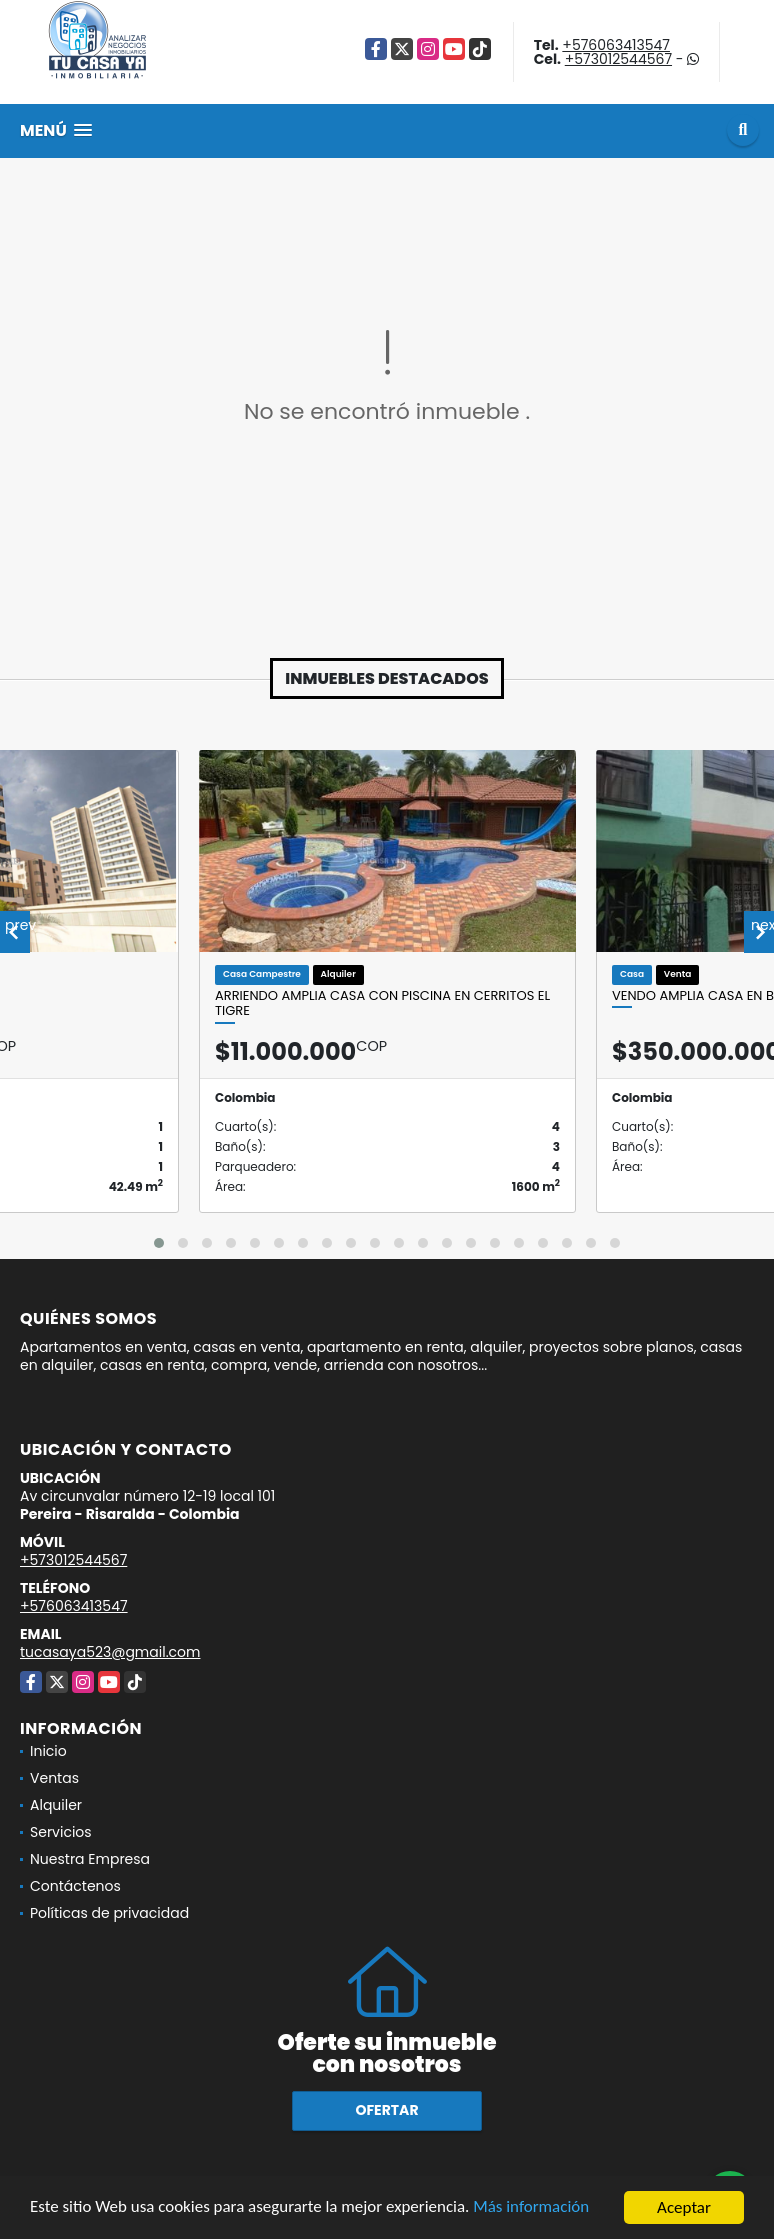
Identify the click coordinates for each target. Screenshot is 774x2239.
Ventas (54, 1778)
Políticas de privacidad (109, 1913)
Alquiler (56, 1805)
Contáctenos (75, 1886)
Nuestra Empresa (90, 1859)
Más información (533, 2208)
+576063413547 (616, 45)
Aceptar (684, 2207)
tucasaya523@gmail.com (110, 1652)
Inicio (48, 1751)
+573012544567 (618, 59)
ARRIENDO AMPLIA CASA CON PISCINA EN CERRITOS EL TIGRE (382, 1003)
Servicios (61, 1832)
